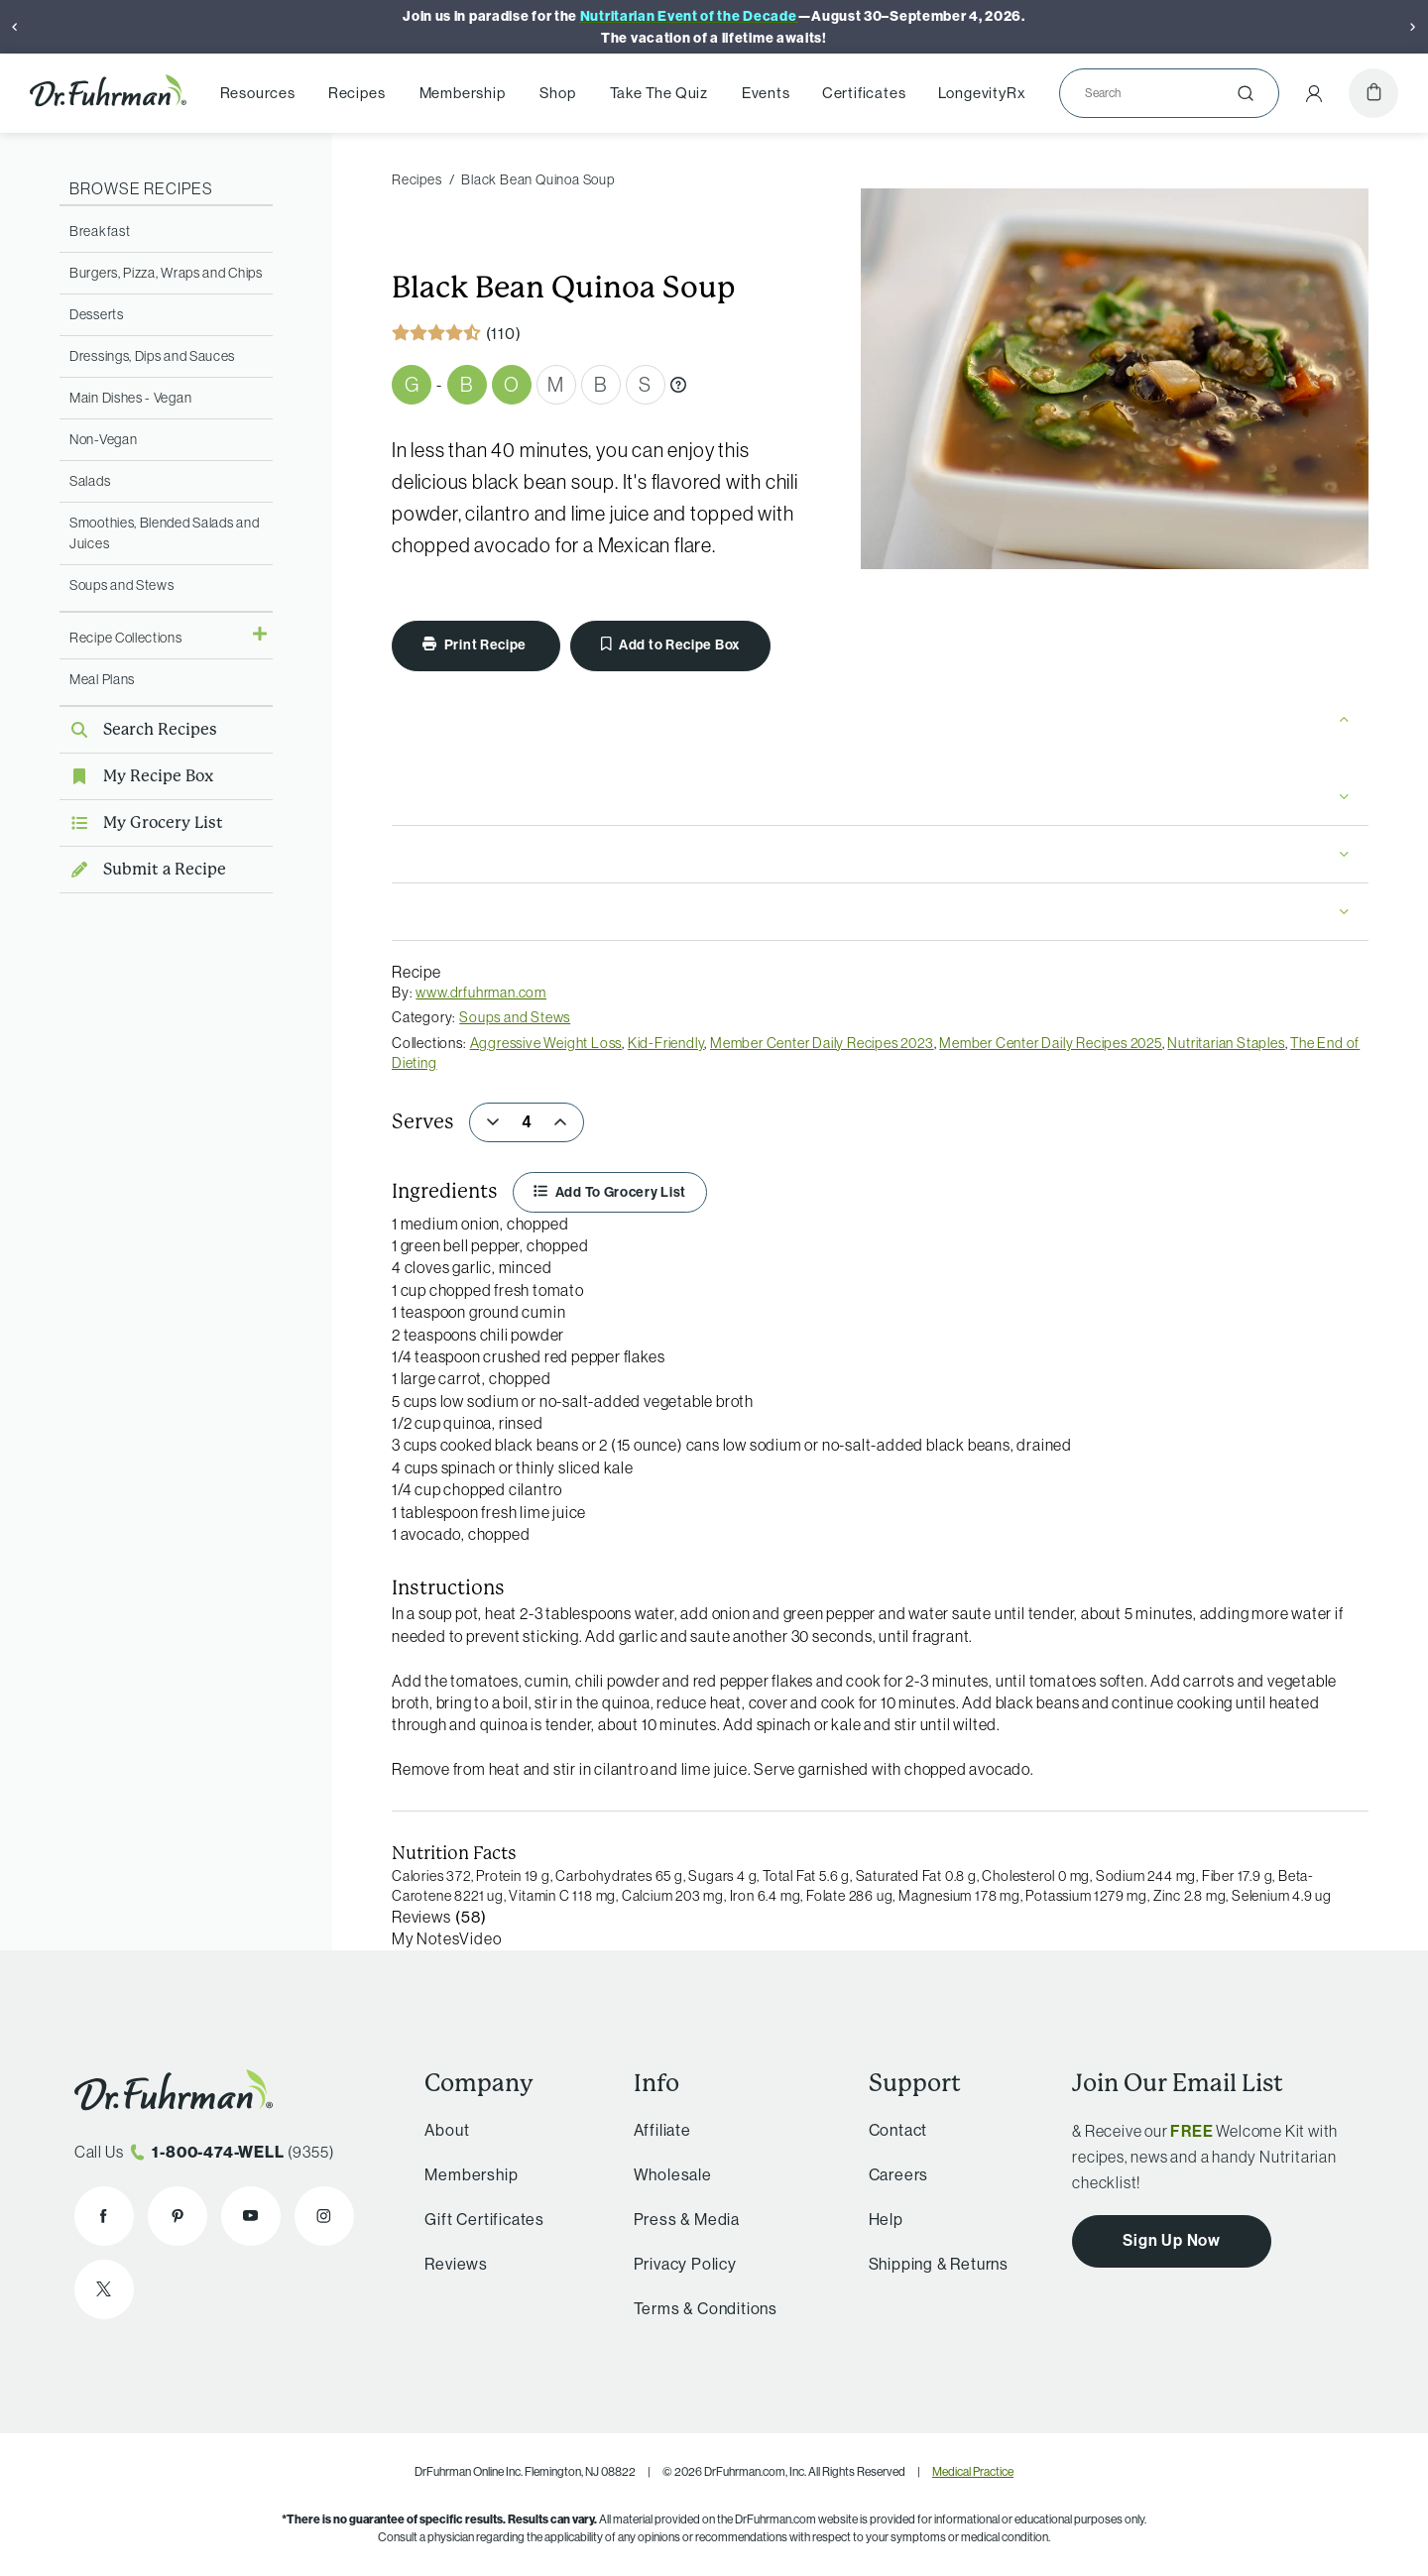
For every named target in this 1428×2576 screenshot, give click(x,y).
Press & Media (687, 2219)
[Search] (1161, 93)
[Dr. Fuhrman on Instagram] (324, 2216)
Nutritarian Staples (1225, 1043)
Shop (557, 93)
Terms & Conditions (705, 2308)
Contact (898, 2130)
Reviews (456, 2264)
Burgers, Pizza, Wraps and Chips (166, 273)
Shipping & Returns (939, 2264)
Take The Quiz (659, 93)
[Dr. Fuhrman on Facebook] (104, 2216)
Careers (899, 2174)
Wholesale (673, 2174)
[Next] (1413, 27)
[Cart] (1373, 93)
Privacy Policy (685, 2264)
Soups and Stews (122, 585)
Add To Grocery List (610, 1192)
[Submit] (1245, 93)
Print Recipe (476, 644)
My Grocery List (141, 822)
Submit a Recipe (143, 869)
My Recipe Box (136, 775)
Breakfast (99, 231)
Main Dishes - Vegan (130, 398)
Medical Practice (972, 2471)
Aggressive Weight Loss (546, 1043)
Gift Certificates (484, 2219)
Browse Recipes (141, 188)
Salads (89, 481)
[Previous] (15, 27)
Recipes (357, 93)
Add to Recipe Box (670, 644)
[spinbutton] (526, 1122)
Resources (258, 93)
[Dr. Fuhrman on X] (104, 2289)
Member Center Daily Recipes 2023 (822, 1043)
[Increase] (560, 1121)
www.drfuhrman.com (481, 992)
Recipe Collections (125, 637)
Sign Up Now (1172, 2240)
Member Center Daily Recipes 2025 (1050, 1043)
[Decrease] (493, 1121)
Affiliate (662, 2130)
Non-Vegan (103, 439)
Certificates (864, 93)
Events (766, 93)
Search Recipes (138, 729)
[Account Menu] (1314, 93)
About (446, 2130)
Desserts (96, 314)
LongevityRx (982, 93)
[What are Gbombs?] (678, 385)
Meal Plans (102, 679)
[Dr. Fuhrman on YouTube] (251, 2216)
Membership (462, 93)
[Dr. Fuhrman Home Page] (108, 93)
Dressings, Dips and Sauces (152, 356)
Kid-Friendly (666, 1043)
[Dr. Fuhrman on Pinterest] (177, 2216)
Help (886, 2219)
